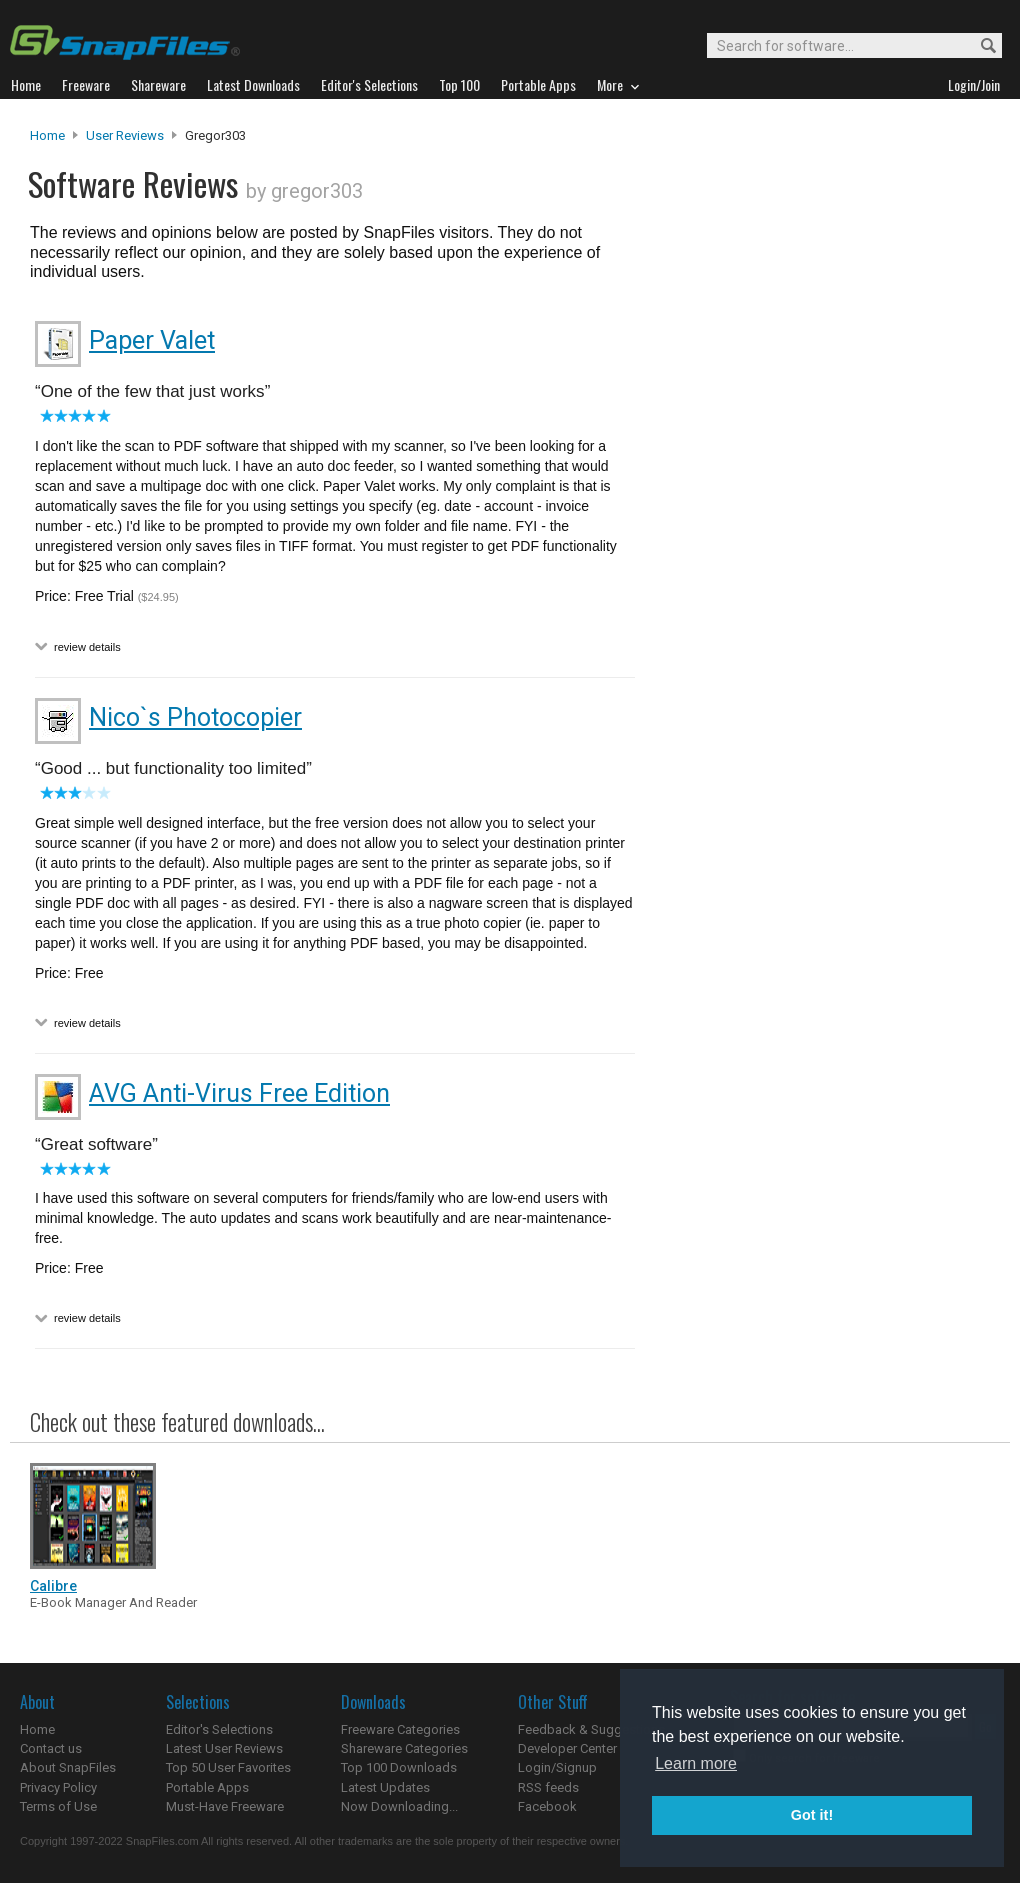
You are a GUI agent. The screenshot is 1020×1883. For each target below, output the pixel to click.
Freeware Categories (400, 1729)
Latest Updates (385, 1787)
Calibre (53, 1586)
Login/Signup (557, 1767)
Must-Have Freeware (225, 1806)
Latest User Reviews (224, 1748)
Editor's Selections (219, 1729)
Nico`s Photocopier (195, 717)
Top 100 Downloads (399, 1767)
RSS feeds (548, 1787)
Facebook (547, 1806)
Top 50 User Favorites (228, 1767)
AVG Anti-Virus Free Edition (239, 1093)
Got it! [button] (812, 1815)
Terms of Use (58, 1806)
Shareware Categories (404, 1748)
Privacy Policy (58, 1787)
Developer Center (567, 1748)
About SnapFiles (68, 1767)
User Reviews (125, 135)
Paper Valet (152, 340)
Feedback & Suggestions (591, 1729)
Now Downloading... (399, 1806)
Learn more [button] (696, 1763)
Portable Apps (207, 1787)
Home (47, 135)
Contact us (51, 1748)
